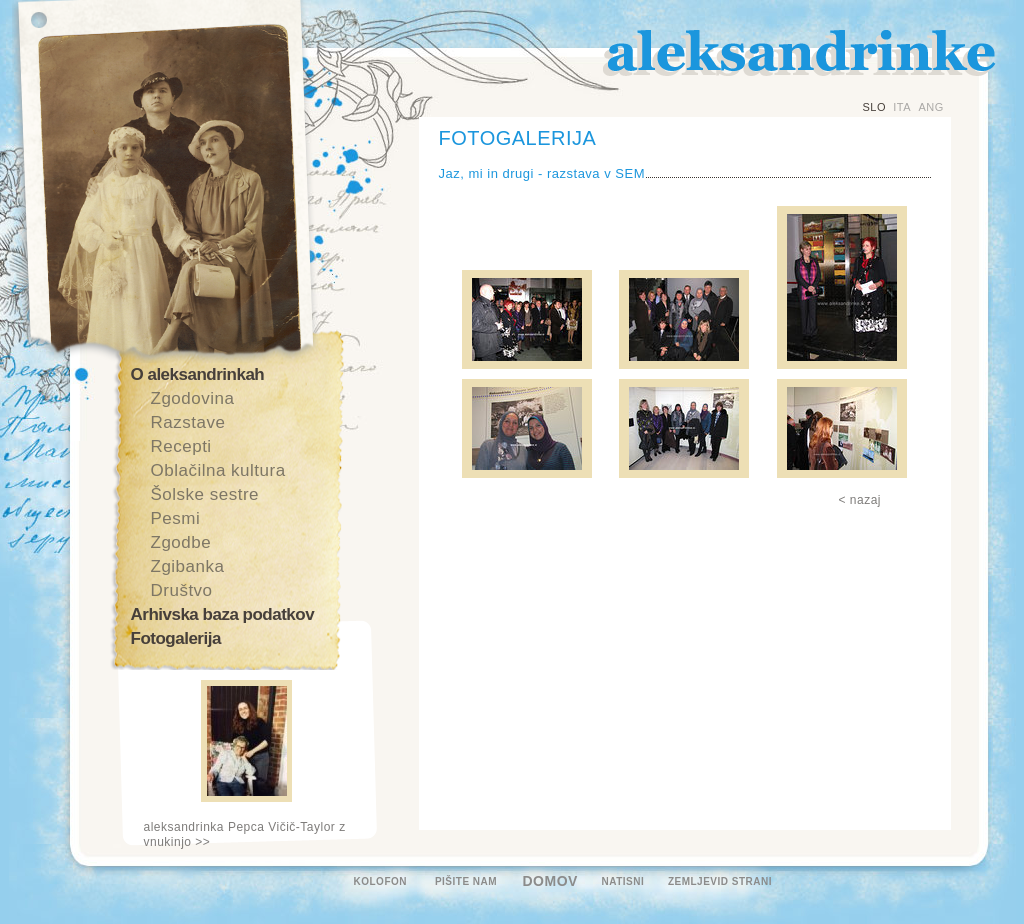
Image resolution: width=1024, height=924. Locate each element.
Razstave (188, 422)
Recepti (181, 446)
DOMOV (550, 881)
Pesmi (176, 518)
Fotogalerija (176, 638)
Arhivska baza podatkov (223, 614)
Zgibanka (188, 566)
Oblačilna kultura (218, 470)
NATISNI (623, 881)
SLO (875, 107)
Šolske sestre (205, 494)
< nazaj (860, 500)
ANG (930, 107)
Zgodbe (181, 542)
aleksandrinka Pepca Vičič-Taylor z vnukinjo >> (245, 834)
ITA (902, 107)
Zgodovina (193, 398)
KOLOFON (381, 881)
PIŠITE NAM (466, 881)
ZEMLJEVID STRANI (720, 881)
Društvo (182, 590)
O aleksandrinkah (198, 374)
